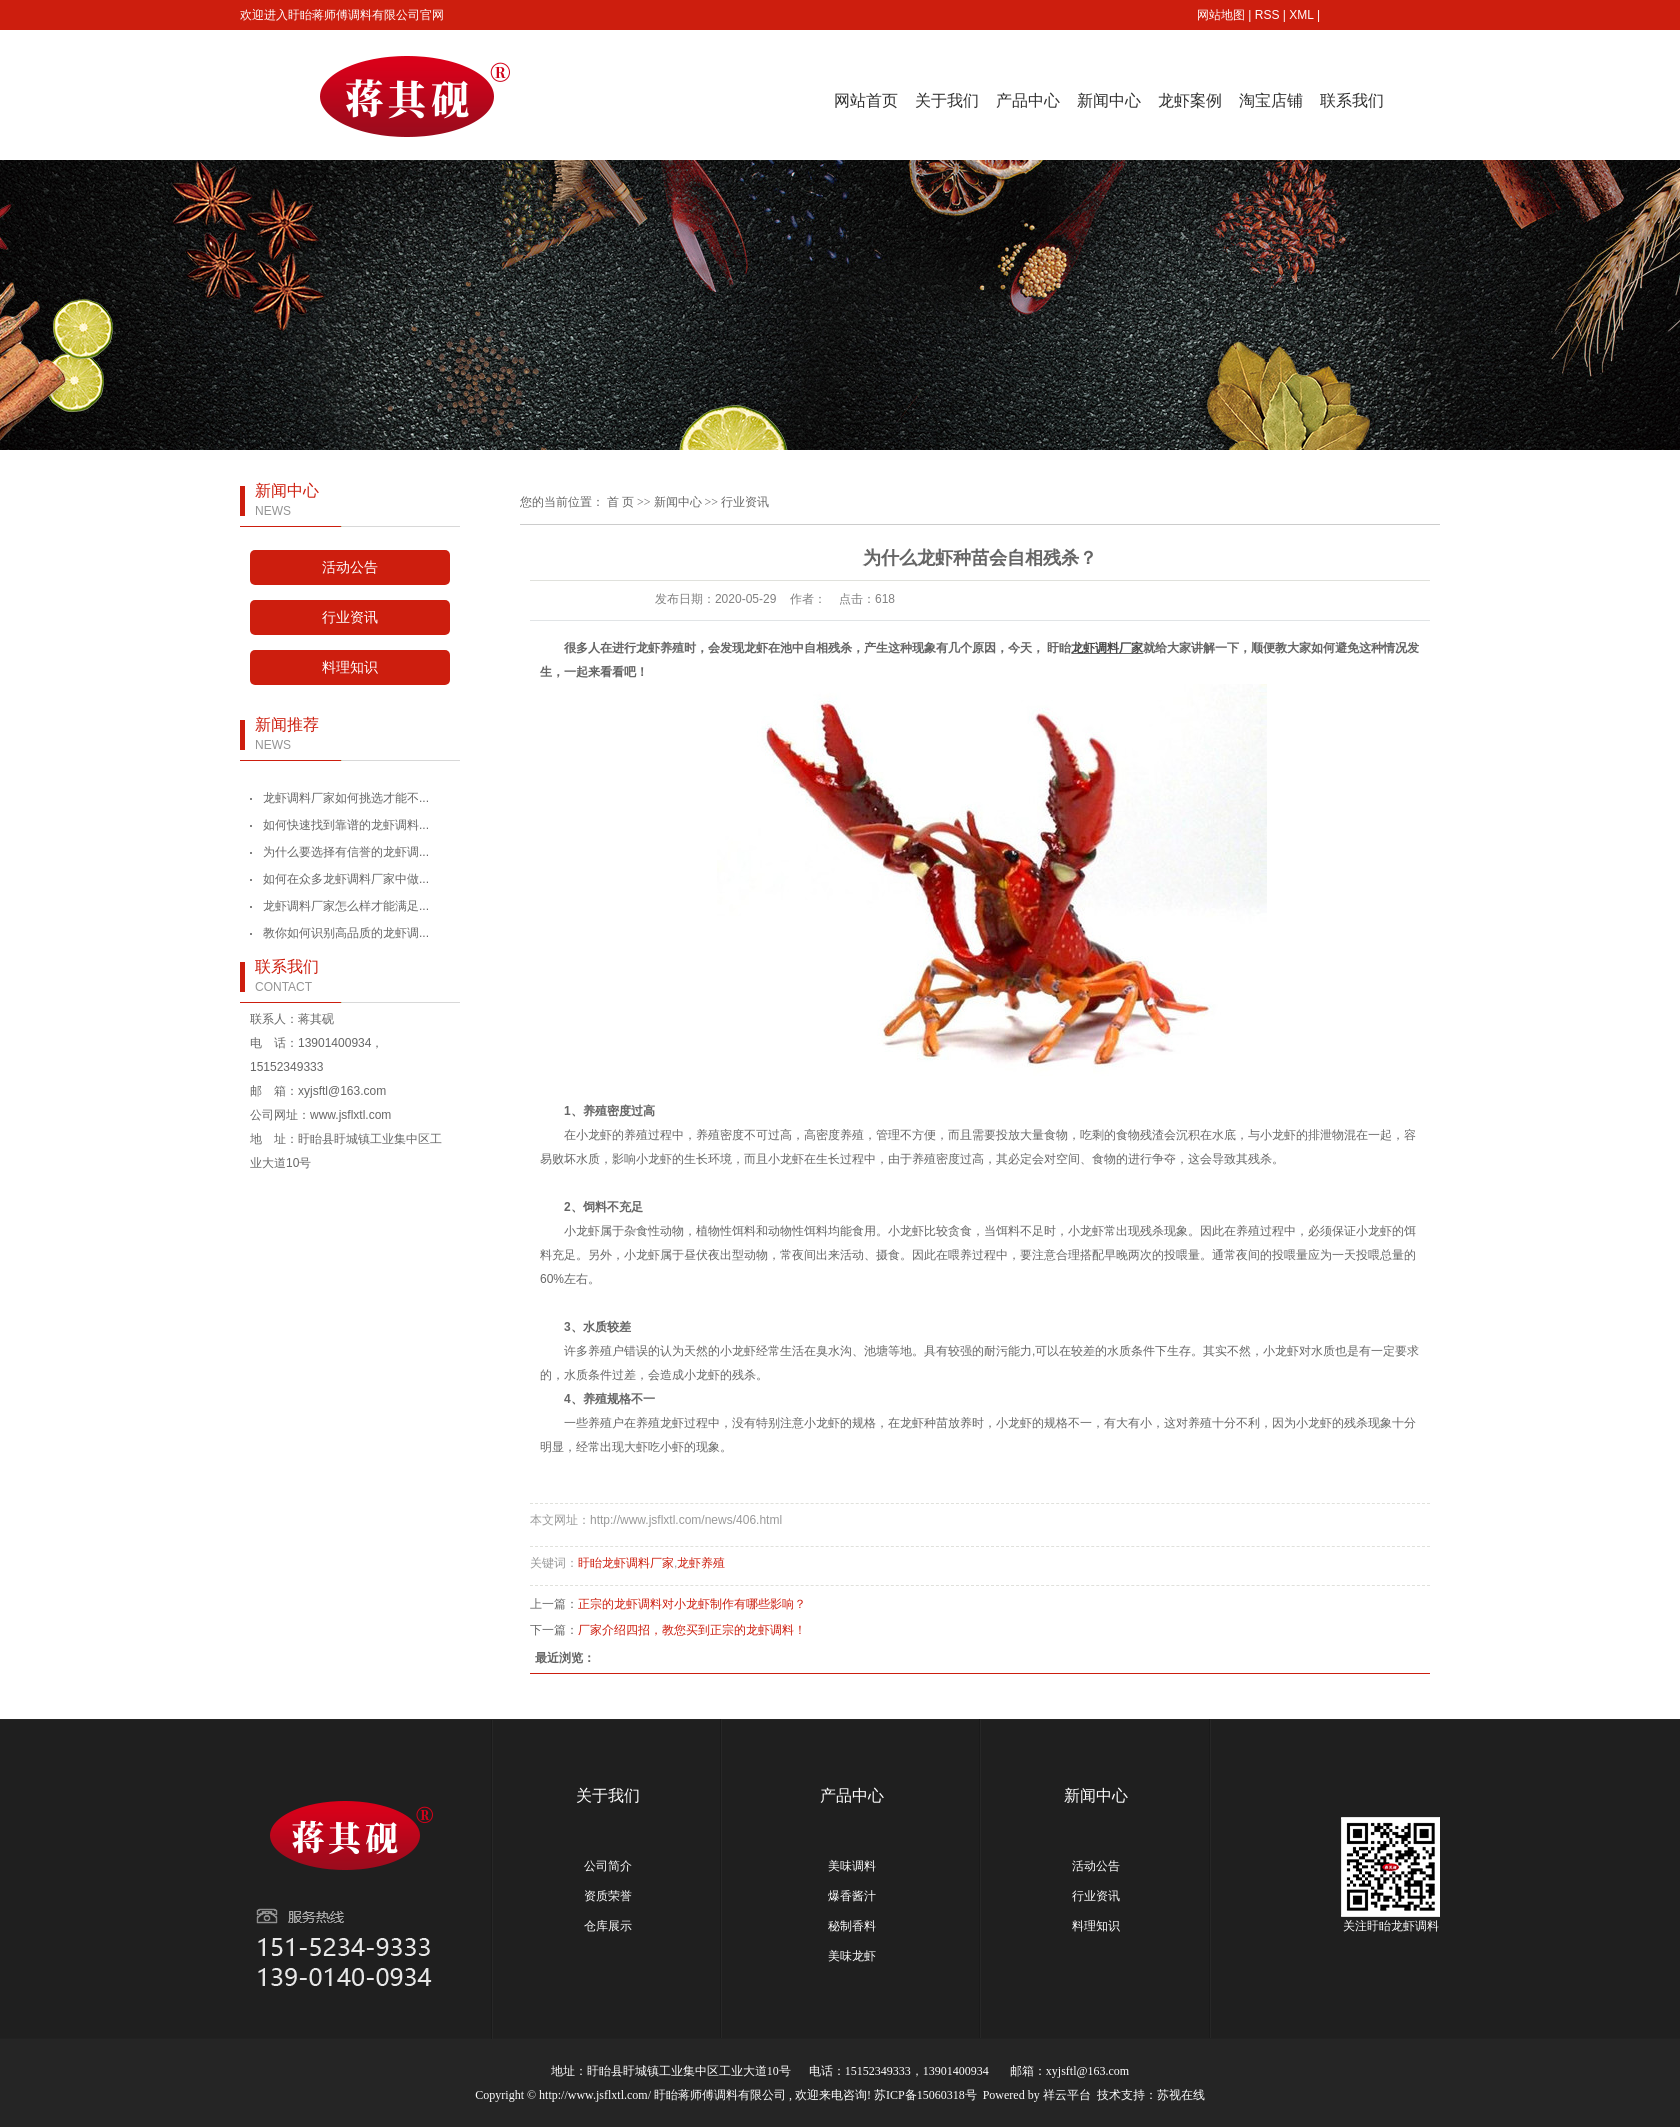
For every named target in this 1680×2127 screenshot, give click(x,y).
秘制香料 (852, 1926)
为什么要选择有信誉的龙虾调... (346, 852)
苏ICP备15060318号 (925, 2095)
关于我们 (947, 100)
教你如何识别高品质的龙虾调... (346, 933)
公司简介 (608, 1866)
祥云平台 (1067, 2095)
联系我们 (1352, 100)
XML (1301, 15)
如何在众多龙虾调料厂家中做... (346, 879)
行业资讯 (350, 617)
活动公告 (350, 567)
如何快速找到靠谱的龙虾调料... (346, 825)
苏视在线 (1181, 2095)
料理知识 (350, 667)
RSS (1267, 15)
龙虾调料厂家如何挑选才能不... (346, 798)
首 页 (620, 502)
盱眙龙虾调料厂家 (626, 1563)
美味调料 (852, 1866)
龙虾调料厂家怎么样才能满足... (346, 906)
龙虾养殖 (701, 1563)
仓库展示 (608, 1926)
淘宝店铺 (1271, 100)
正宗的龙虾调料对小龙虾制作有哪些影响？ (692, 1604)
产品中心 (1028, 100)
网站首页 (866, 100)
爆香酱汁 (852, 1896)
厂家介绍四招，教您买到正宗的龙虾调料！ (692, 1630)
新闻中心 (1109, 100)
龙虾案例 (1190, 100)
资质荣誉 (608, 1896)
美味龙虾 (852, 1956)
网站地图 (1221, 15)
